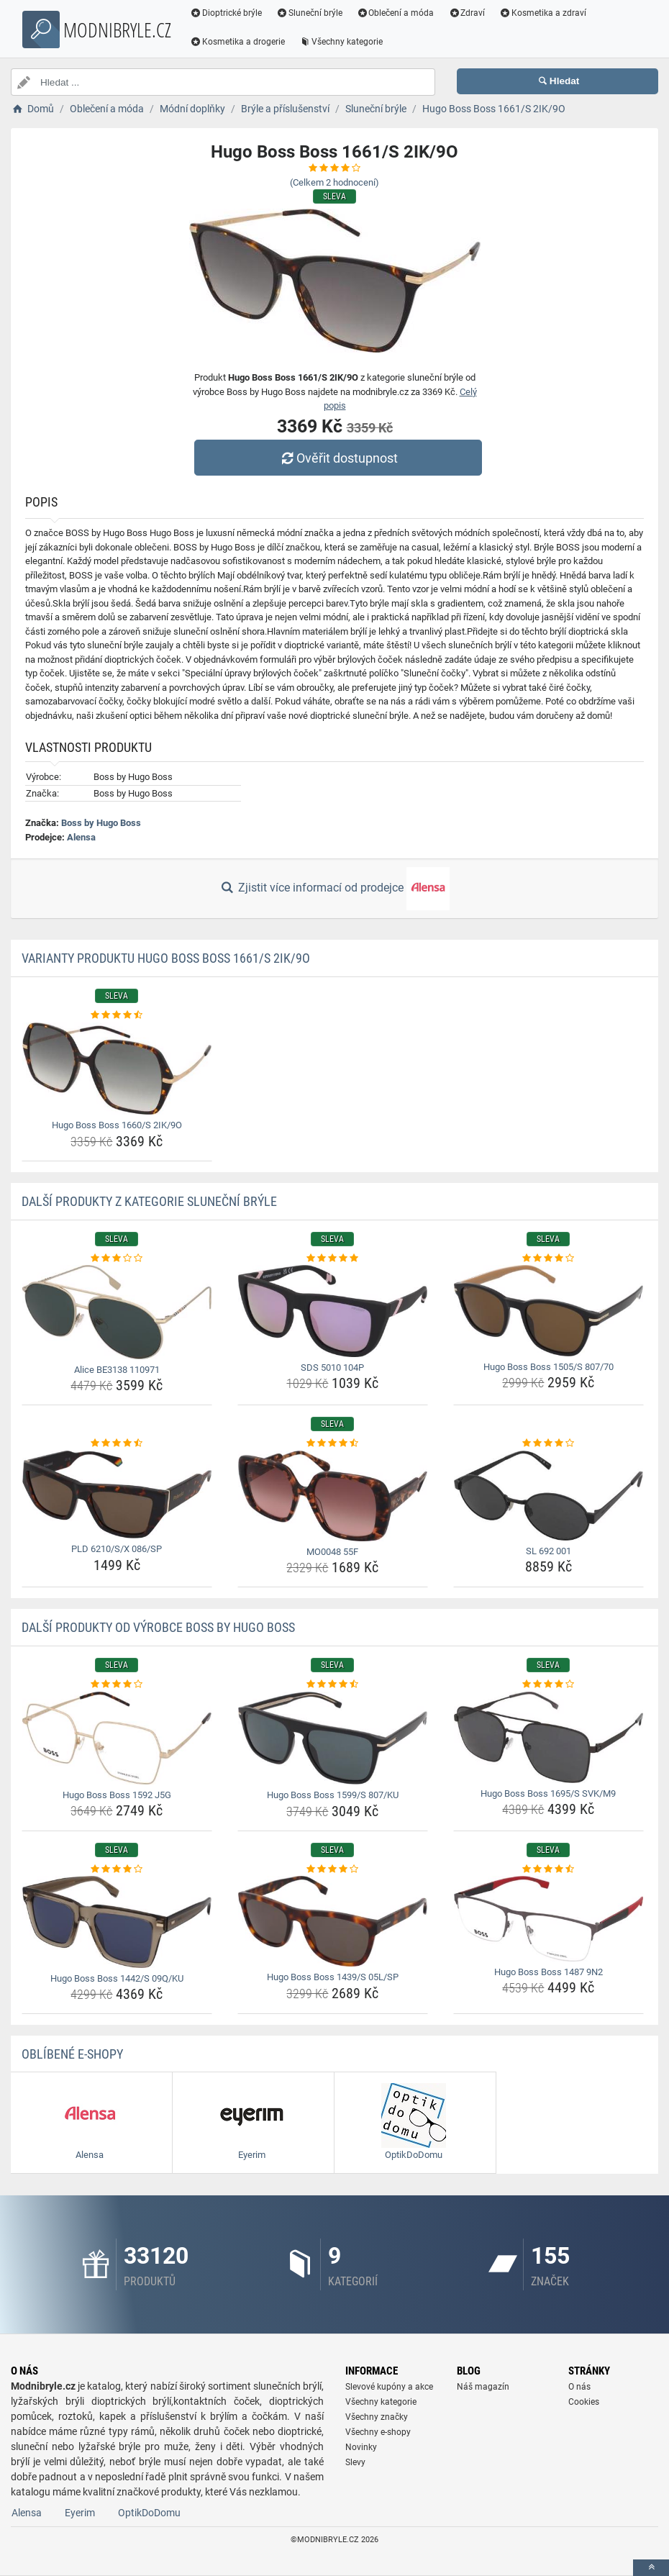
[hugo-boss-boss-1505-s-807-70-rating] (548, 1258)
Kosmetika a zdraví (542, 13)
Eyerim (80, 2512)
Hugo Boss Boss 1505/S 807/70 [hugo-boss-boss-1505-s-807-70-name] (548, 1366)
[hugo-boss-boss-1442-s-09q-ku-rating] (116, 1869)
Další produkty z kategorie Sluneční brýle (149, 1201)
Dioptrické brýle (226, 13)
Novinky (361, 2447)
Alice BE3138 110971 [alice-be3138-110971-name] (117, 1369)
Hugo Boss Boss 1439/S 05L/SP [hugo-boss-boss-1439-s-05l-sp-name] (333, 1977)
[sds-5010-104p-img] (332, 1310)
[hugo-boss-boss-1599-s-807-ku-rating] (332, 1684)
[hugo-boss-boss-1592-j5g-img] (116, 1738)
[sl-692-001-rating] (548, 1443)
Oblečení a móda (395, 13)
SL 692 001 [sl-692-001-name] (548, 1551)
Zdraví (466, 13)
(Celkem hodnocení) (334, 182)
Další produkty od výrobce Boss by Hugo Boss (158, 1627)
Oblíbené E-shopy (72, 2054)
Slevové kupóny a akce (389, 2387)
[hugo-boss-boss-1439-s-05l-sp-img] (332, 1921)
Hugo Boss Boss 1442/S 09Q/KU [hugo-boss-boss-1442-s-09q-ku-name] (116, 1978)
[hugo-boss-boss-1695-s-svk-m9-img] (548, 1737)
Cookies (583, 2402)
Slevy (355, 2462)
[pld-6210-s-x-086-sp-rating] (116, 1443)
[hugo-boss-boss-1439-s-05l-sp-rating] (332, 1869)
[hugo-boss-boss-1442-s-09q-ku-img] (116, 1922)
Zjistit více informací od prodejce (334, 888)
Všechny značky (376, 2417)
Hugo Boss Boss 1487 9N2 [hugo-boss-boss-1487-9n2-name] (548, 1972)
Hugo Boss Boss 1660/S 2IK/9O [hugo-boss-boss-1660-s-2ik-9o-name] (117, 1125)
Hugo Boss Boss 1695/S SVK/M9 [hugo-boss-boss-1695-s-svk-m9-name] (548, 1793)
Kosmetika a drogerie (237, 42)
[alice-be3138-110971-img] (116, 1312)
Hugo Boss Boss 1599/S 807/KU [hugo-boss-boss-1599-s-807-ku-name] (333, 1795)
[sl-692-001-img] (548, 1496)
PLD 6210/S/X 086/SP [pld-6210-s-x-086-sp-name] (116, 1548)
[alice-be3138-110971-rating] (116, 1258)
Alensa (81, 837)
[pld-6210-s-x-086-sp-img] (116, 1495)
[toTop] (651, 2567)
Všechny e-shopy (378, 2432)
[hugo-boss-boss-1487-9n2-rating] (548, 1869)
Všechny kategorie (341, 42)
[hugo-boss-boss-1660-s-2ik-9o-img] (116, 1068)
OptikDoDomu (149, 2512)
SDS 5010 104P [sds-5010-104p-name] (332, 1367)
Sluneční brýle (309, 13)
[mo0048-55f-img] (332, 1496)
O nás (579, 2387)
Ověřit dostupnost (338, 458)
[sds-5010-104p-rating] (332, 1258)
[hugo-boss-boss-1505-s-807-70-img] (548, 1310)
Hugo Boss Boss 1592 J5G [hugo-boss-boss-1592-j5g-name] (117, 1795)
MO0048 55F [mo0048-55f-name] (332, 1551)
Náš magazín (483, 2387)
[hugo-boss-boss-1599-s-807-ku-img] (332, 1738)
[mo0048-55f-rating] (332, 1443)
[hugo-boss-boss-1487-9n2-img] (548, 1919)
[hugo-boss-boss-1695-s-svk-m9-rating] (548, 1684)
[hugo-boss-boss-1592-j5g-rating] (116, 1684)
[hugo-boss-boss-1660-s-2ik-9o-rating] (116, 1015)
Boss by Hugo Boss (101, 822)
